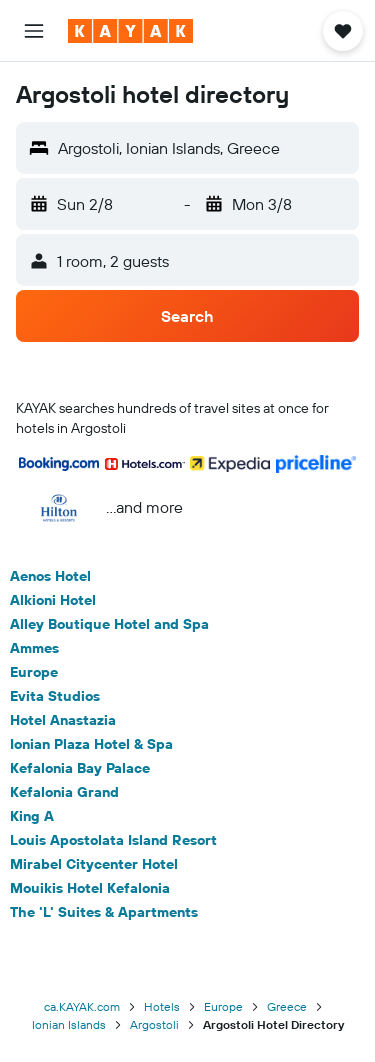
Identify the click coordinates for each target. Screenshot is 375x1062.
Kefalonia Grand (64, 792)
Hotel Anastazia (63, 720)
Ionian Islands (69, 1024)
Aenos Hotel (50, 576)
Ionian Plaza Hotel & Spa (91, 744)
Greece (287, 1006)
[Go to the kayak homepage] (130, 31)
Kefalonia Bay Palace (80, 768)
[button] (34, 31)
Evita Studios (55, 696)
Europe (34, 672)
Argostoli (154, 1024)
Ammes (34, 648)
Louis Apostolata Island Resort (113, 840)
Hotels (162, 1006)
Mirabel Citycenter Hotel (94, 864)
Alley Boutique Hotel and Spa (109, 624)
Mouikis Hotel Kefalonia (90, 888)
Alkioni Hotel (53, 600)
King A (32, 816)
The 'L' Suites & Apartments (104, 912)
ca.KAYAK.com (82, 1006)
